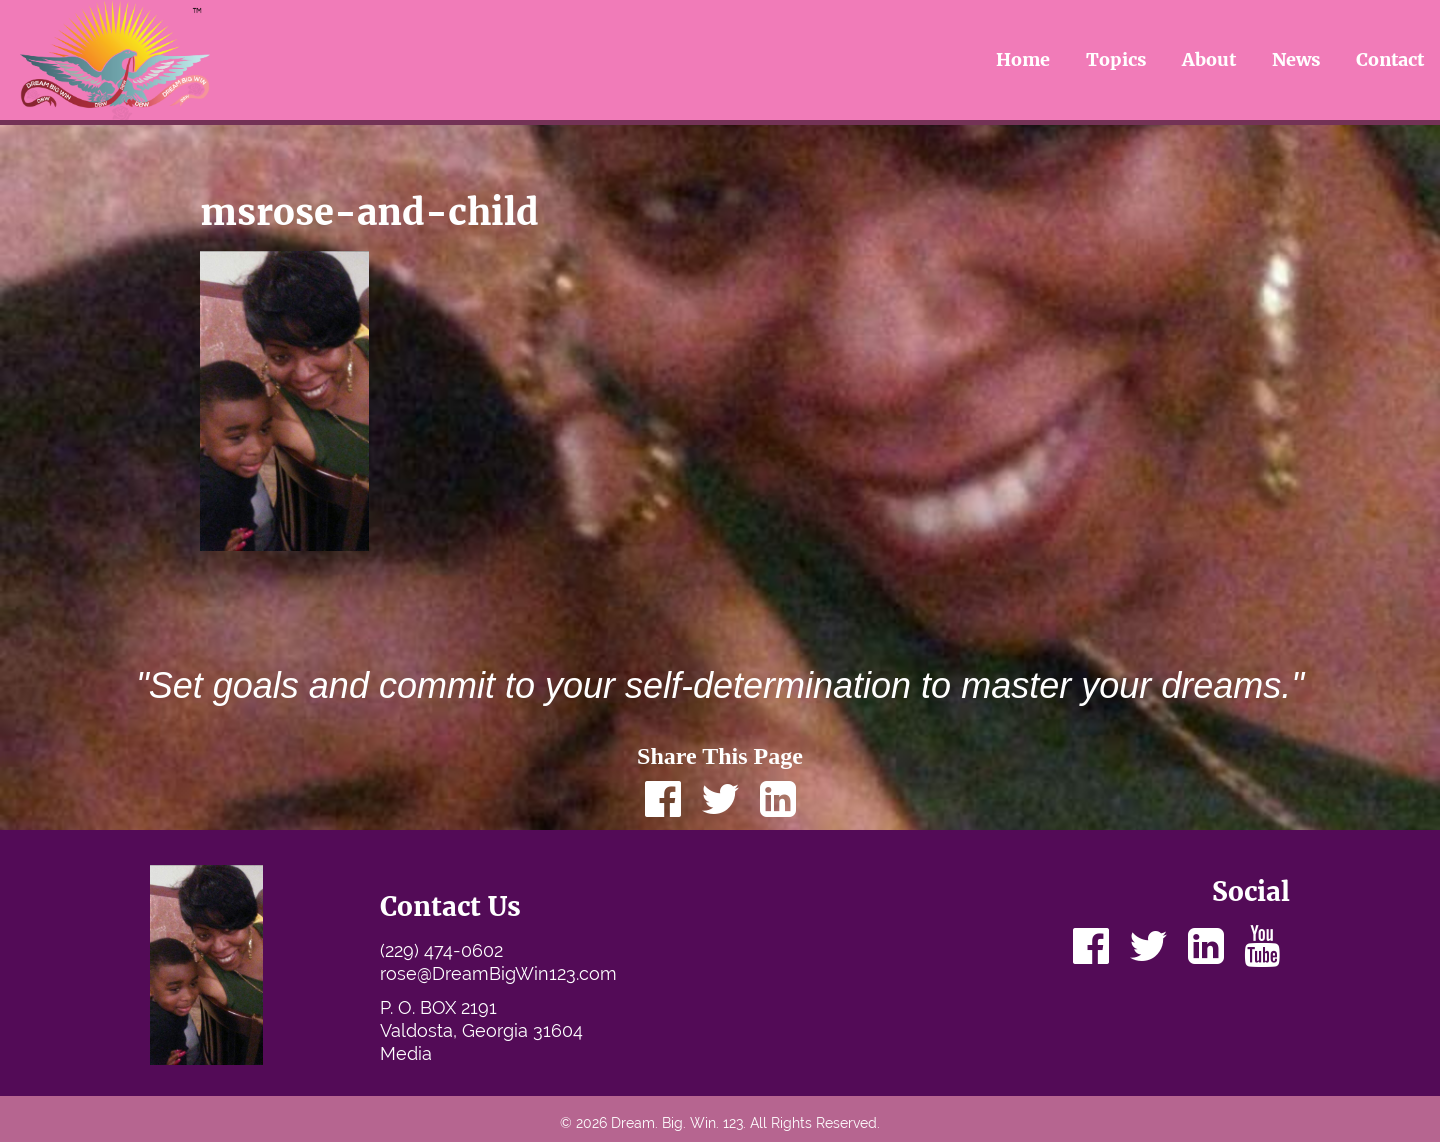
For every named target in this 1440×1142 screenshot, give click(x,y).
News (1296, 59)
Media (406, 1053)
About (1209, 59)
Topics (1116, 59)
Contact (1390, 59)
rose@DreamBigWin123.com (498, 973)
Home (1023, 59)
